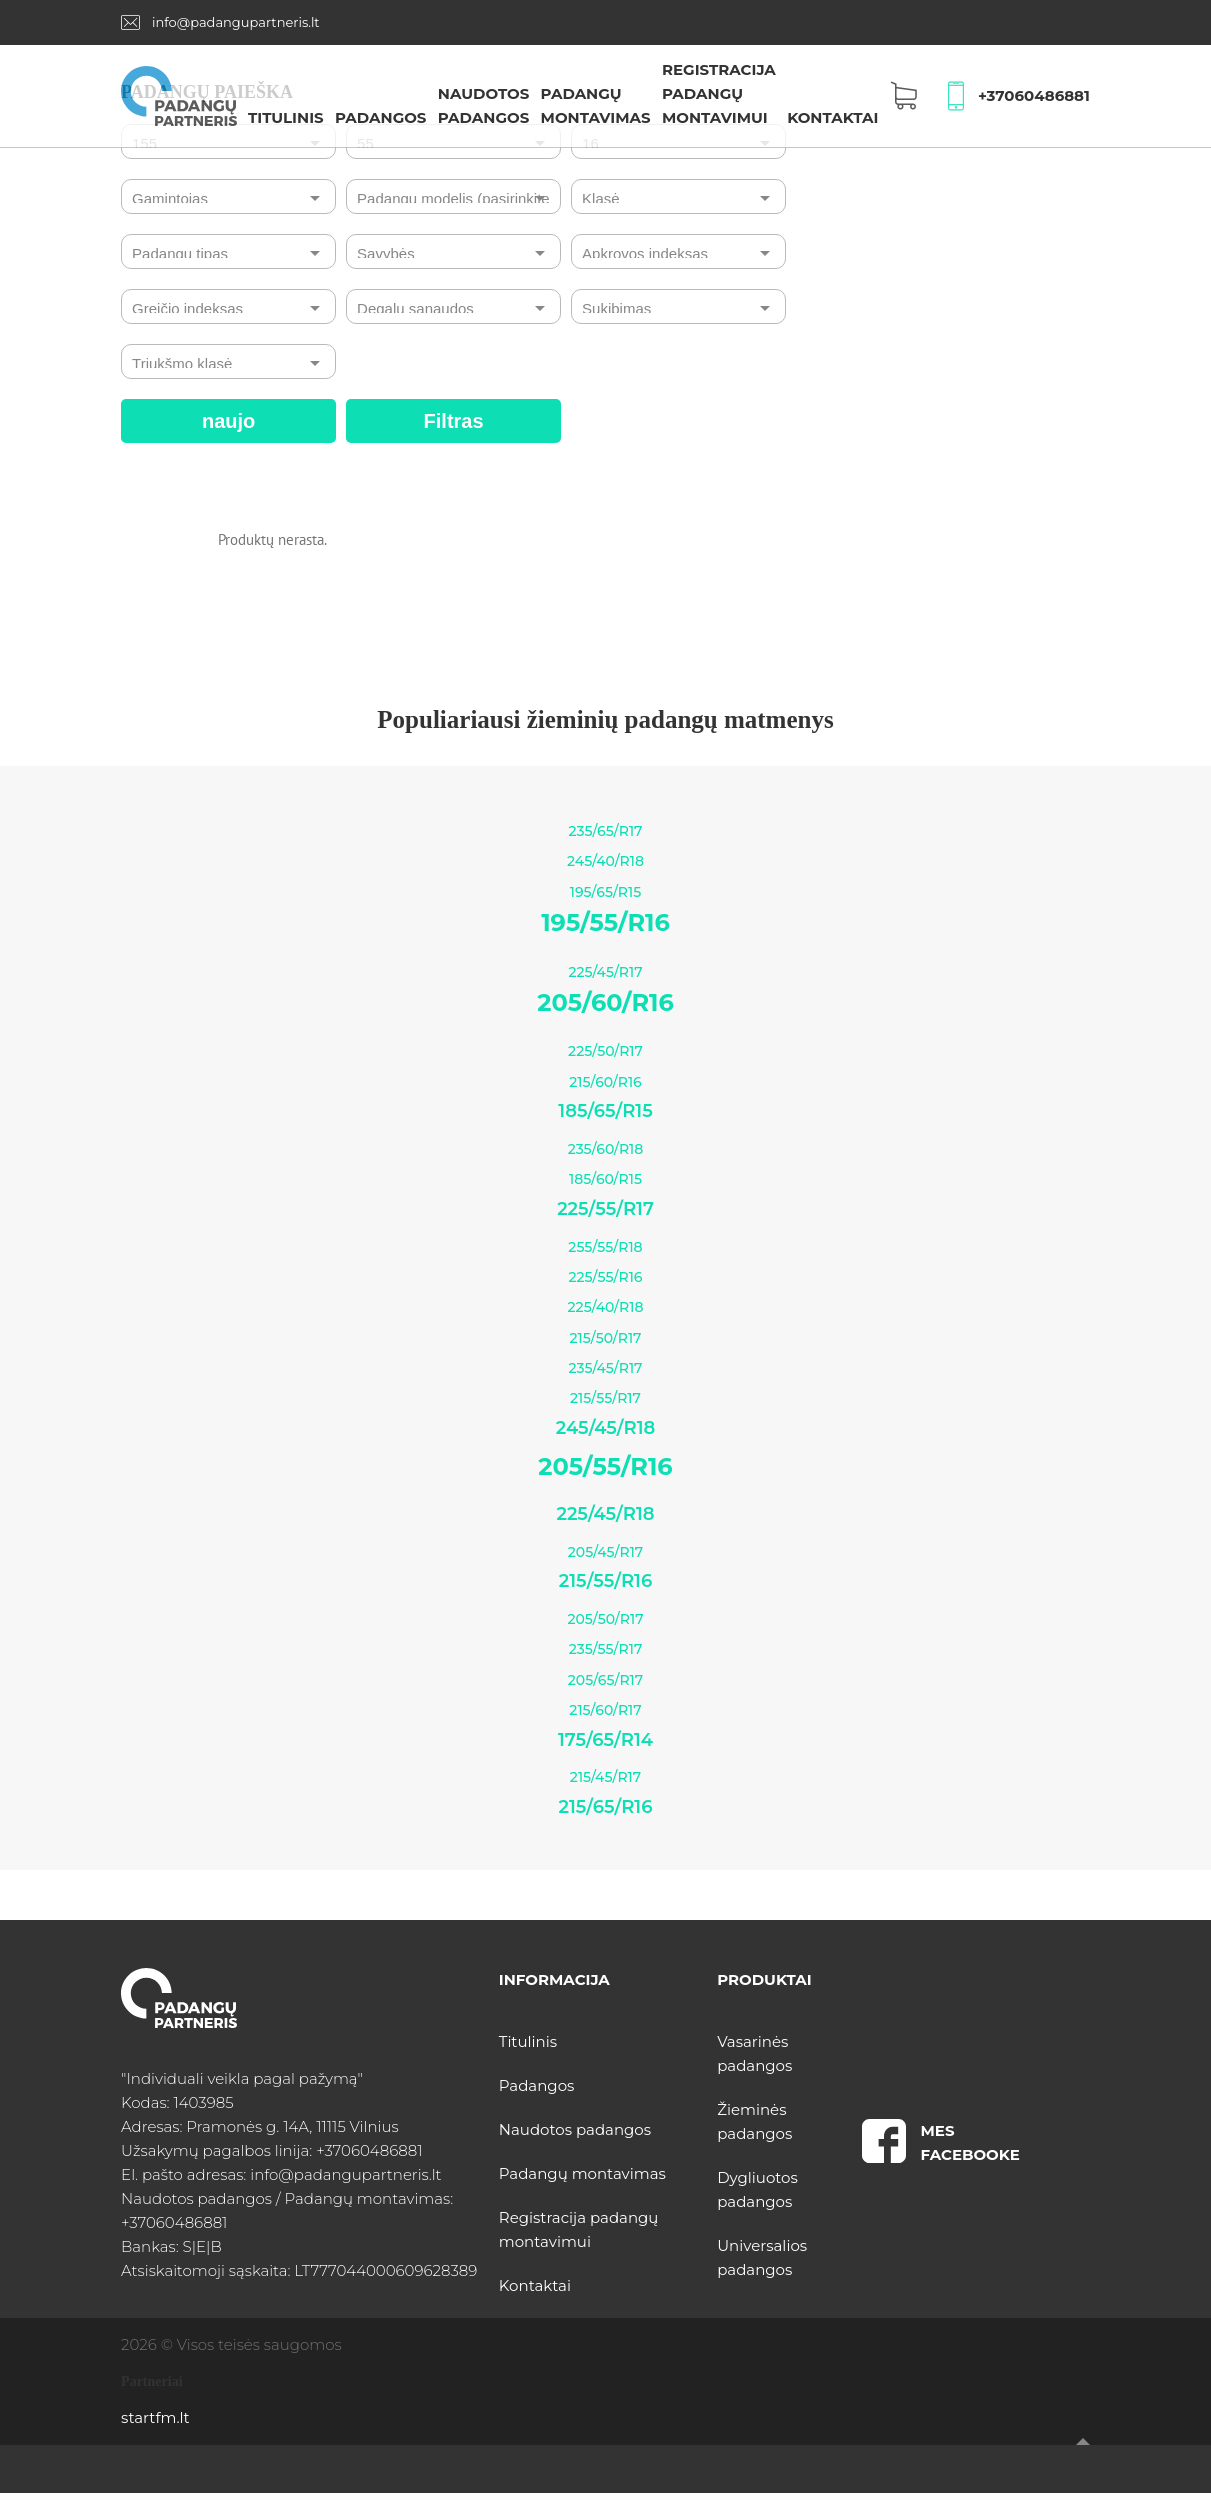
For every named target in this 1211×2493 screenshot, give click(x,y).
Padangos (380, 117)
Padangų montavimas (582, 2173)
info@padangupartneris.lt (236, 22)
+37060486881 (1034, 95)
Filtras (454, 421)
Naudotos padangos (575, 2129)
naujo (228, 421)
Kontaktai (832, 117)
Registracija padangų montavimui (719, 93)
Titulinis (286, 117)
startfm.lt (155, 2417)
